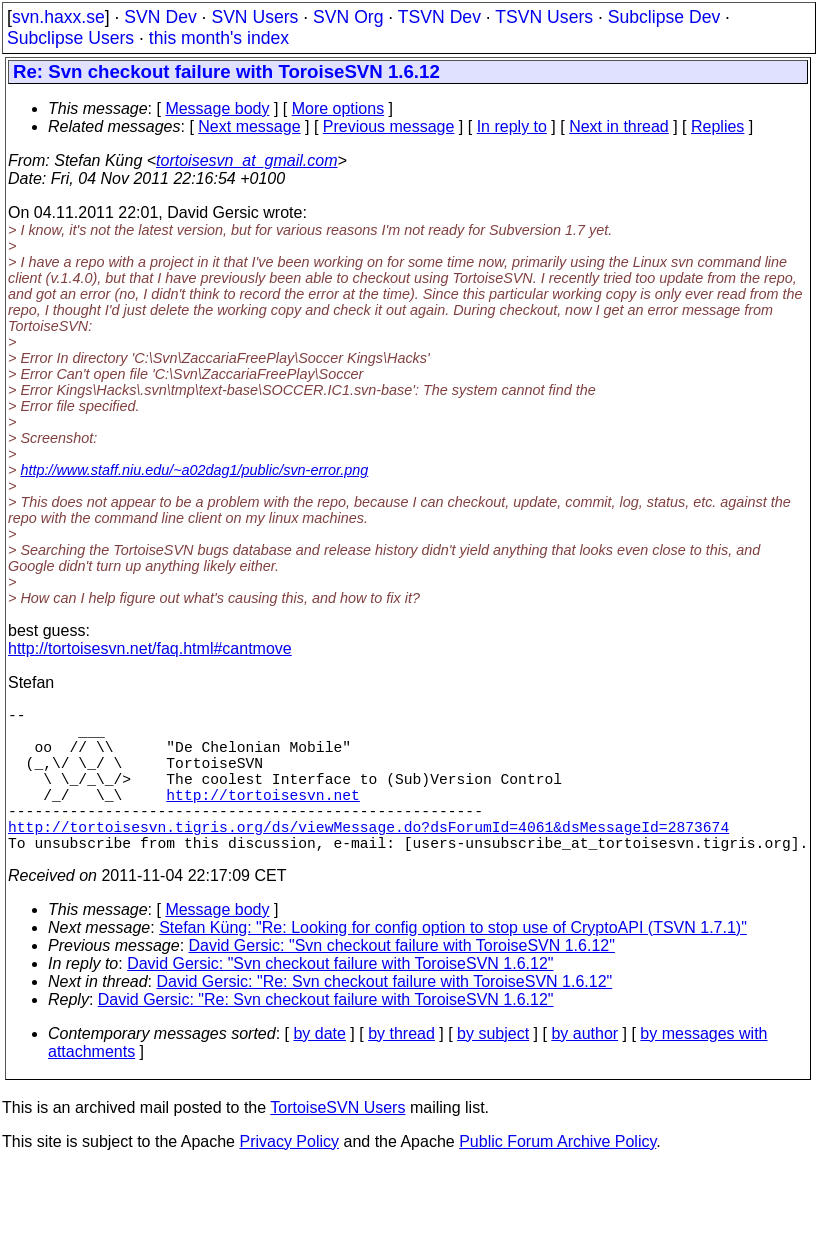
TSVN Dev (439, 17)
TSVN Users (544, 17)
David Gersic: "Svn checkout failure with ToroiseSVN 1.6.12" (402, 981)
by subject (493, 1069)
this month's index (219, 38)
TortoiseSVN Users (337, 1143)
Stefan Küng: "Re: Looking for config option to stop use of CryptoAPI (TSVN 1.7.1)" (453, 963)
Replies (717, 126)
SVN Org (348, 17)
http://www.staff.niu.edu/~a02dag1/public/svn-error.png (194, 470)
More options (338, 108)
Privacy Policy (289, 1177)
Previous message (389, 126)
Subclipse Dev (664, 17)
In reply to (512, 126)
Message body (217, 108)
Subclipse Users (70, 38)
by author (584, 1069)
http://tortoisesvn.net (262, 818)
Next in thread (619, 126)
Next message (249, 126)
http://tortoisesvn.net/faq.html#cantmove (150, 648)
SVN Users (254, 17)
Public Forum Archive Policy (557, 1177)
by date (319, 1069)
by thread (401, 1069)
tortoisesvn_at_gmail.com (246, 160)
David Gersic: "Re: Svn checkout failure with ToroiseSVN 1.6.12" (385, 1017)
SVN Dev (160, 17)
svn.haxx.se (58, 17)
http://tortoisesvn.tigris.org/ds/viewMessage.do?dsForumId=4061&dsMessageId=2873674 (368, 858)
